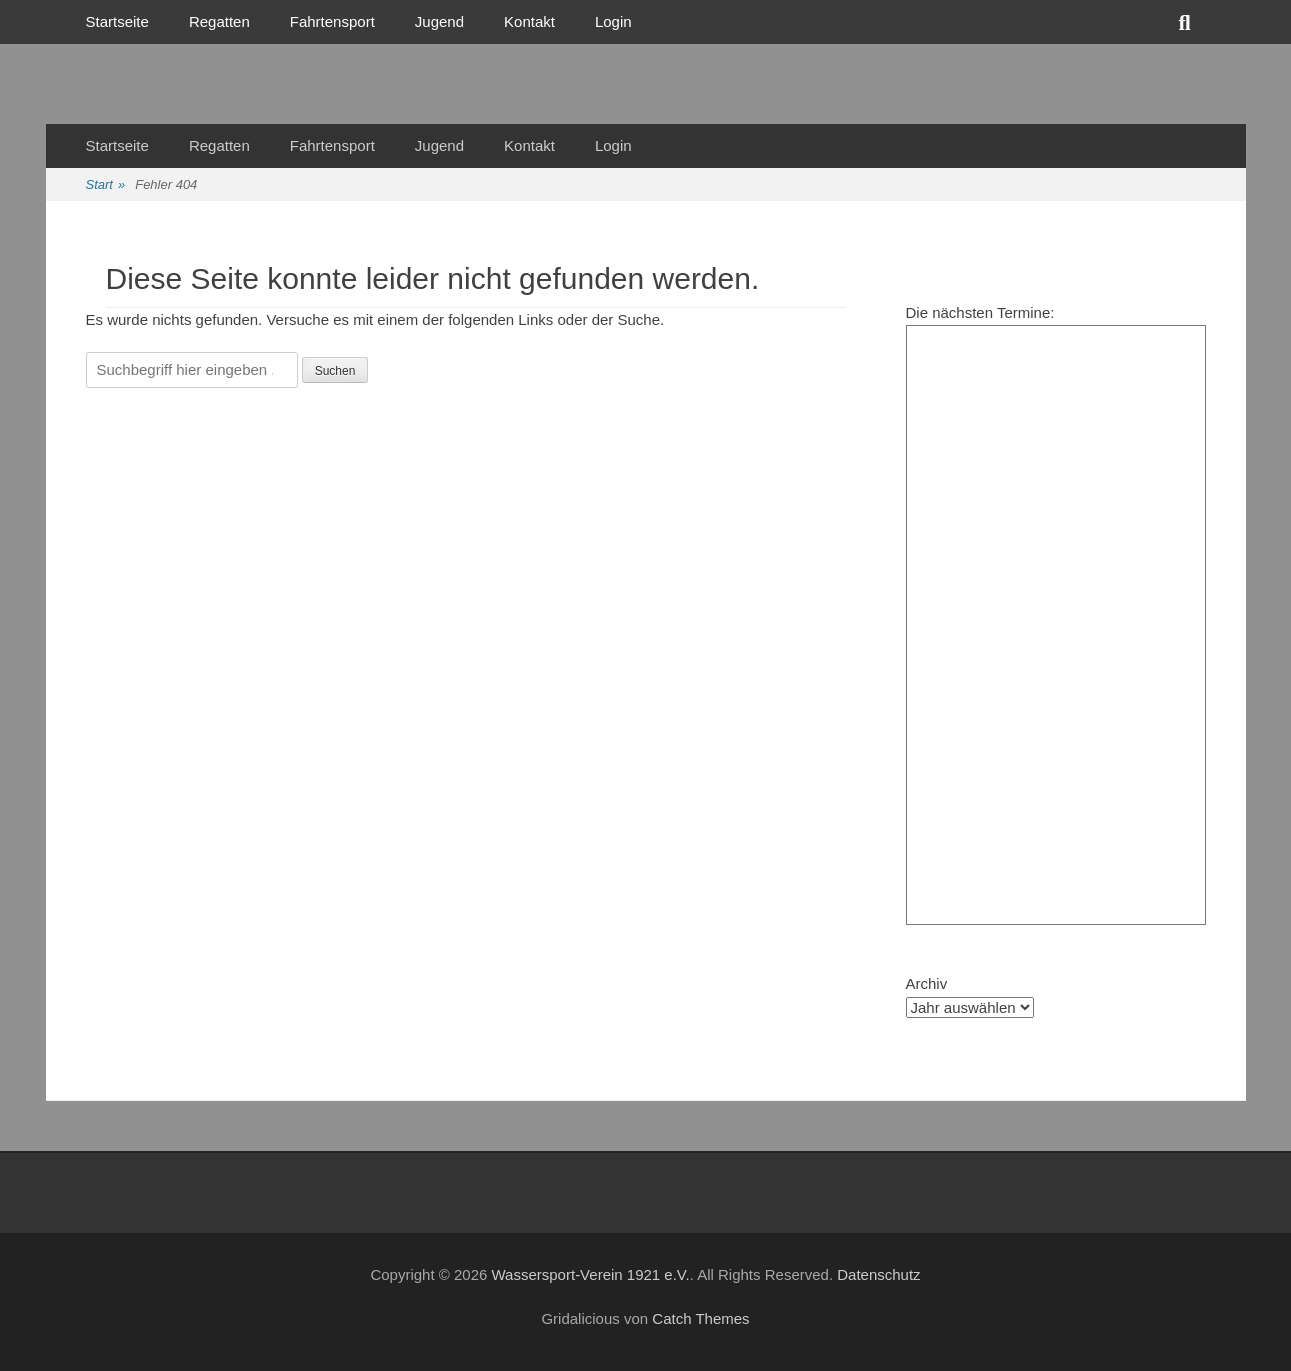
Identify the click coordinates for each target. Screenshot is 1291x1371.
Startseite (117, 21)
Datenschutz (878, 1274)
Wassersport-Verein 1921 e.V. (591, 1274)
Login (613, 21)
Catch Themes (700, 1318)
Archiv (927, 983)
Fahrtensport (332, 21)
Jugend (439, 21)
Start (106, 185)
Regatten (219, 21)
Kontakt (529, 21)
